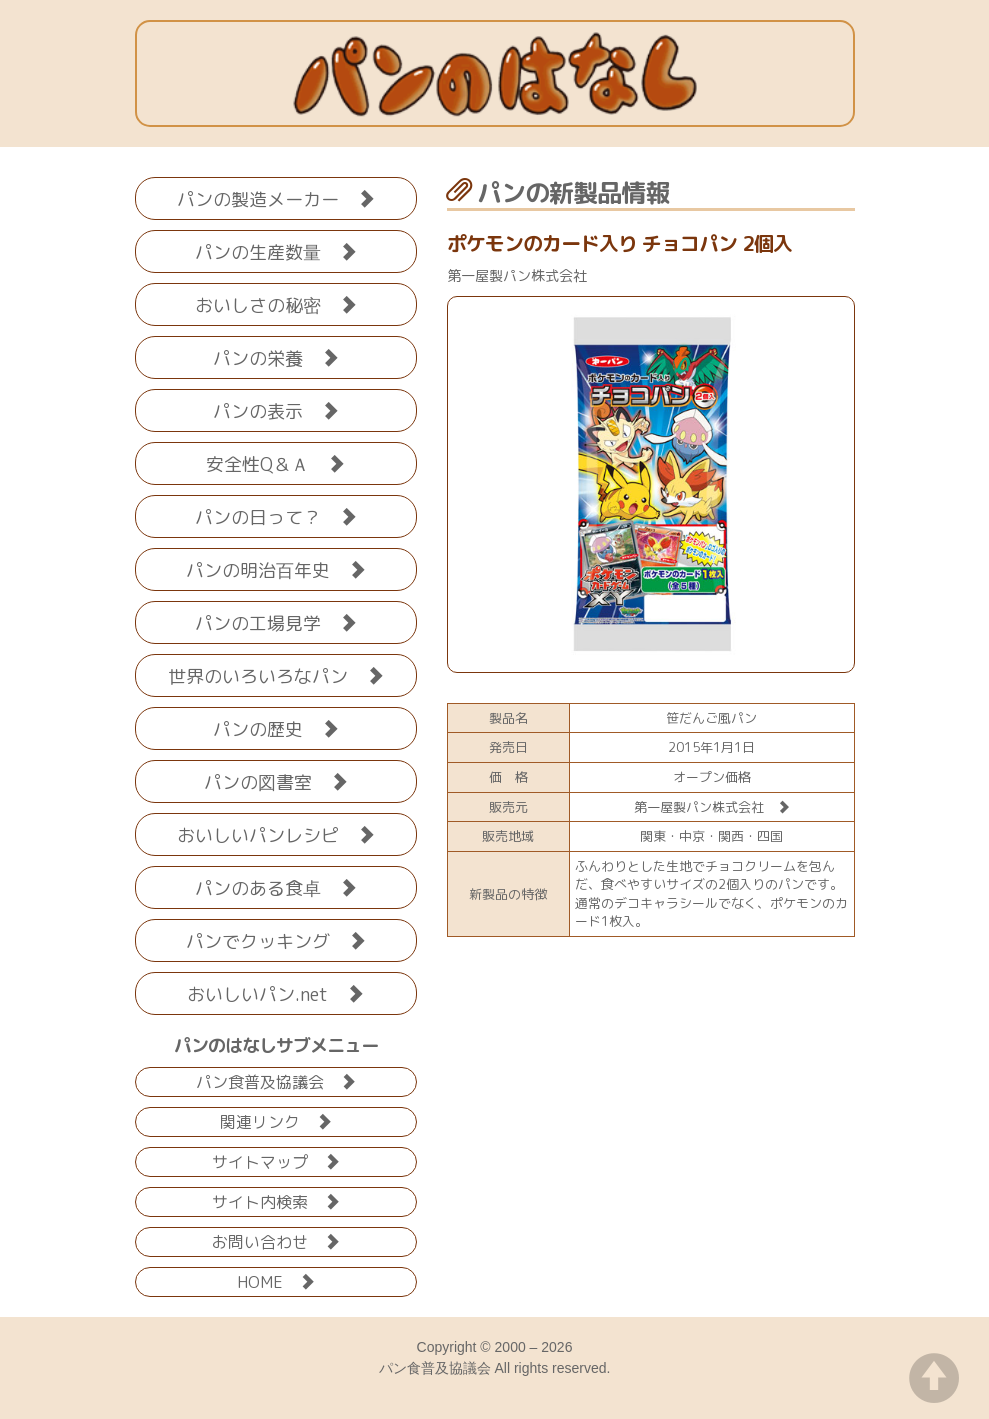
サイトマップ (276, 1160)
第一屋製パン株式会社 (712, 807)
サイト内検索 (276, 1200)
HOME (276, 1280)
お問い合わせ (276, 1240)
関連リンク (276, 1120)
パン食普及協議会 (276, 1080)
